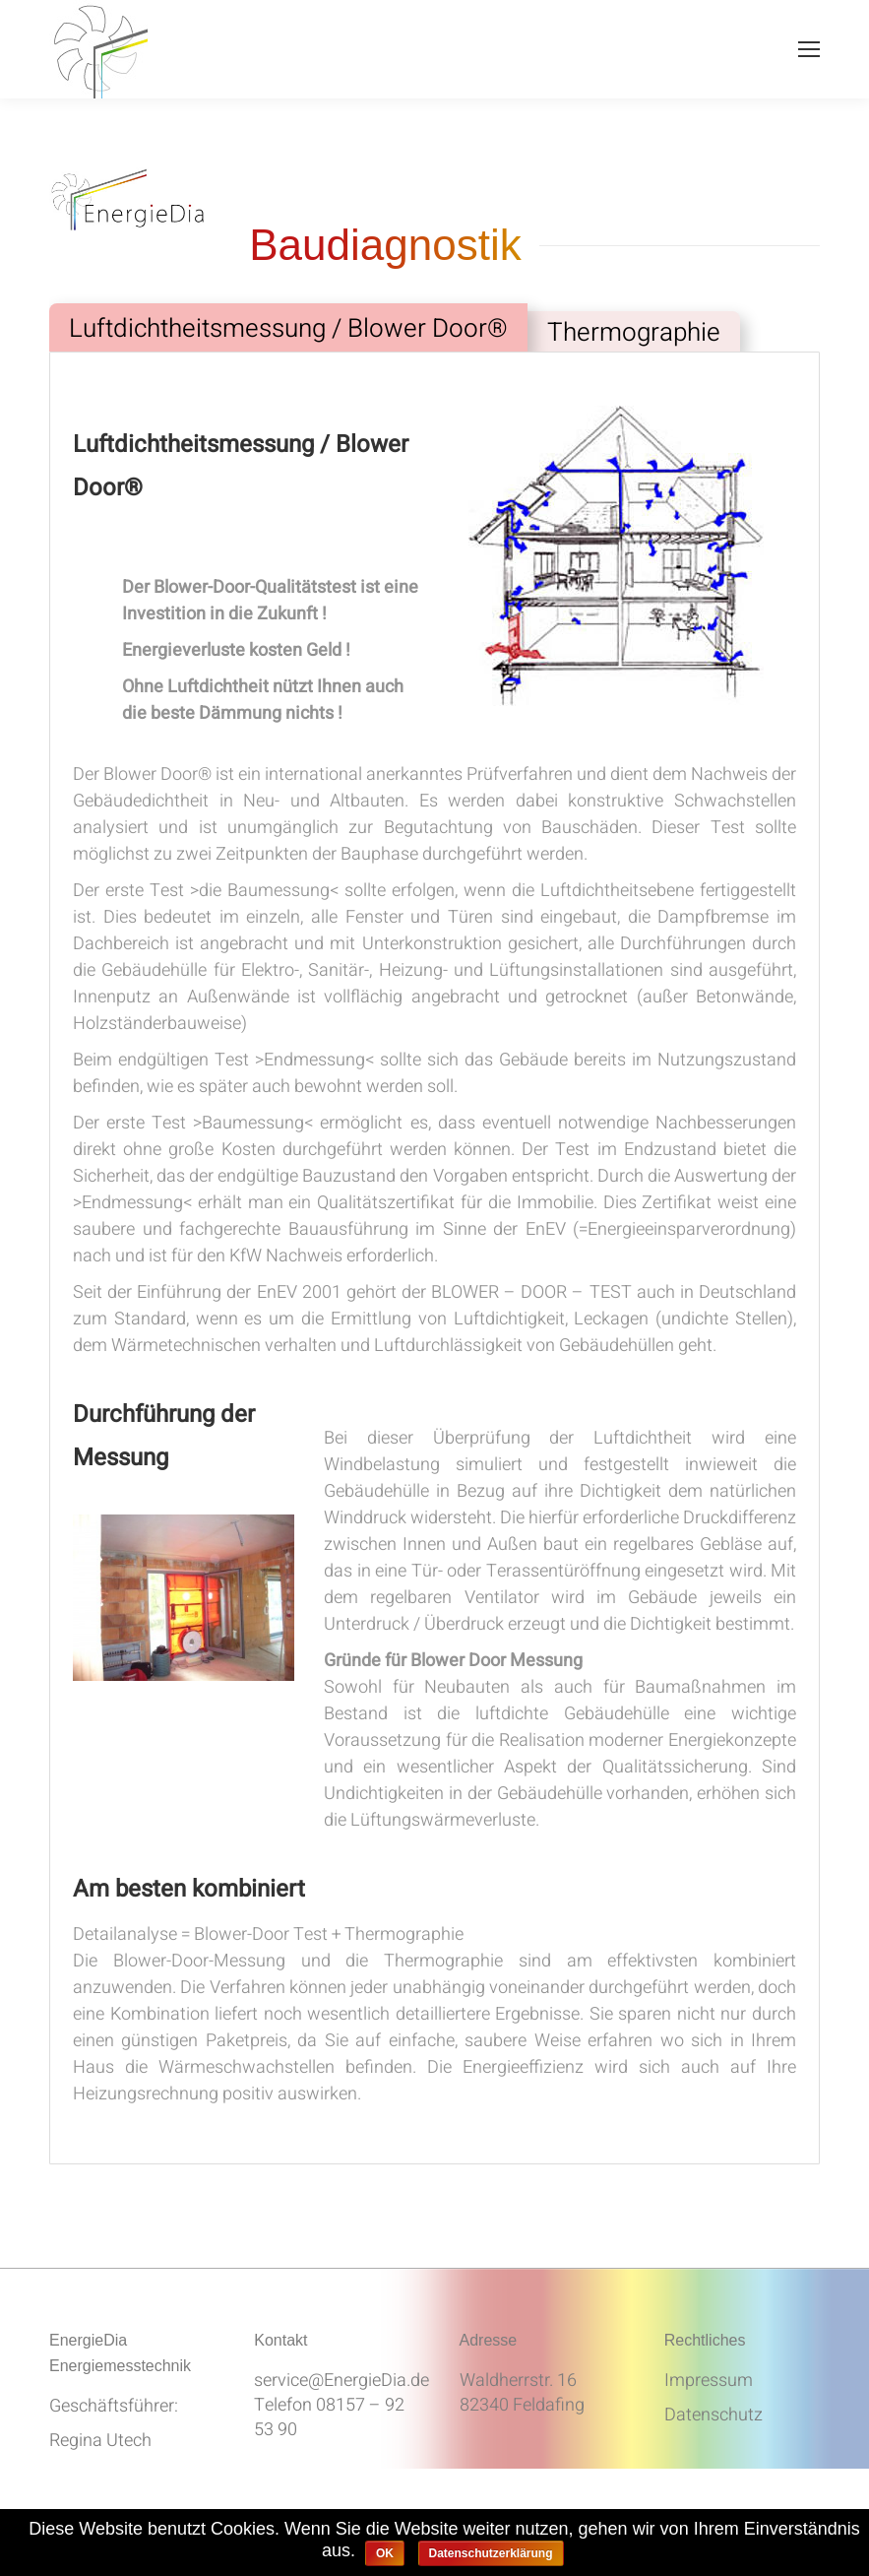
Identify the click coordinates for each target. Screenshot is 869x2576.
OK (385, 2553)
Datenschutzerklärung (491, 2553)
